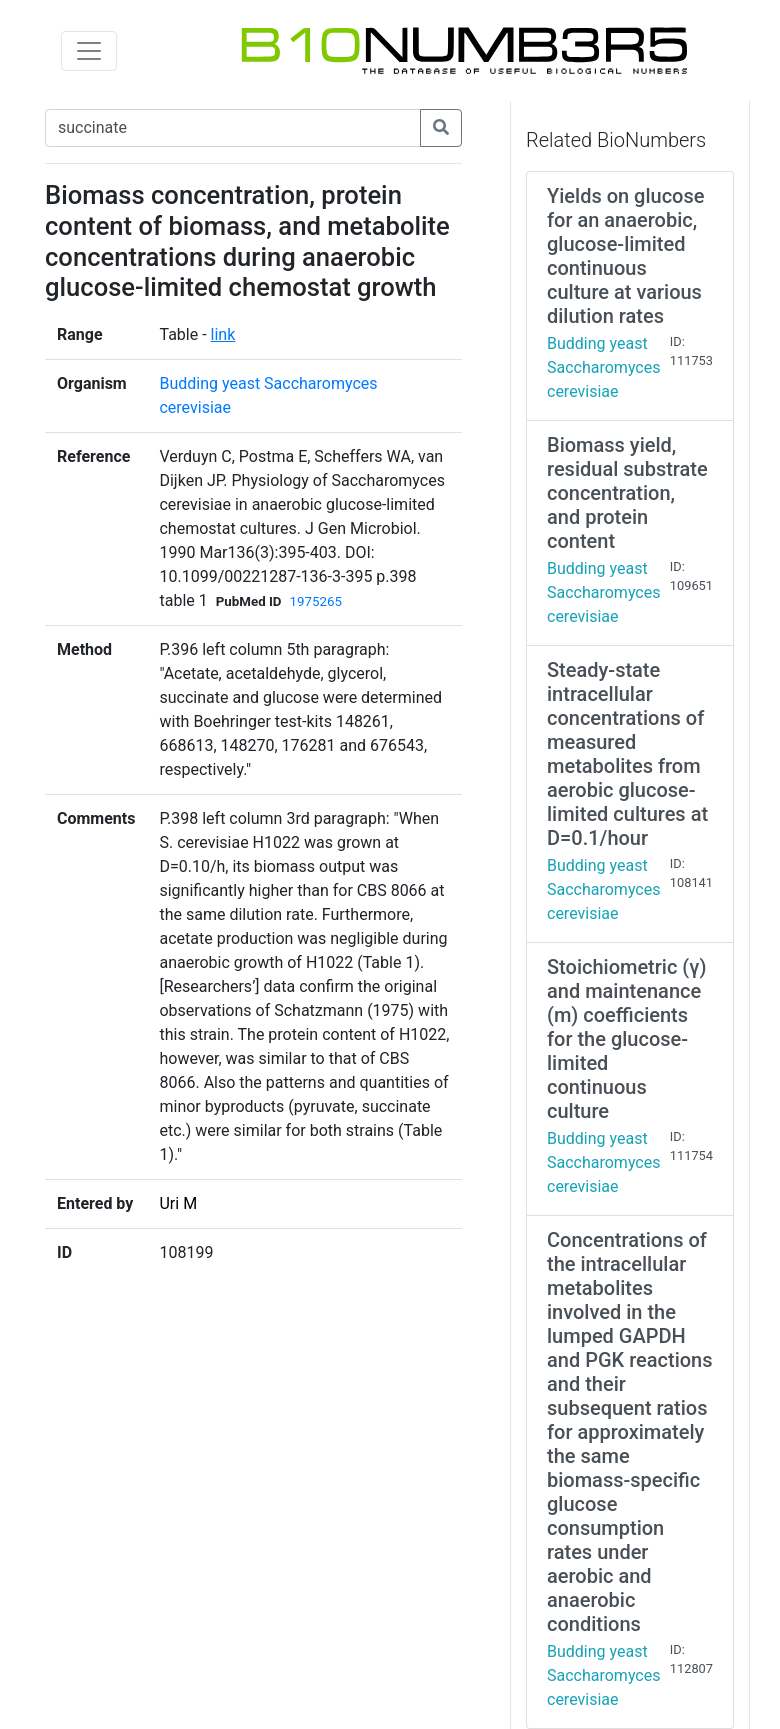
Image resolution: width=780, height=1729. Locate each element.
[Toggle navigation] (89, 51)
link (223, 334)
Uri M (178, 1203)
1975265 (316, 601)
